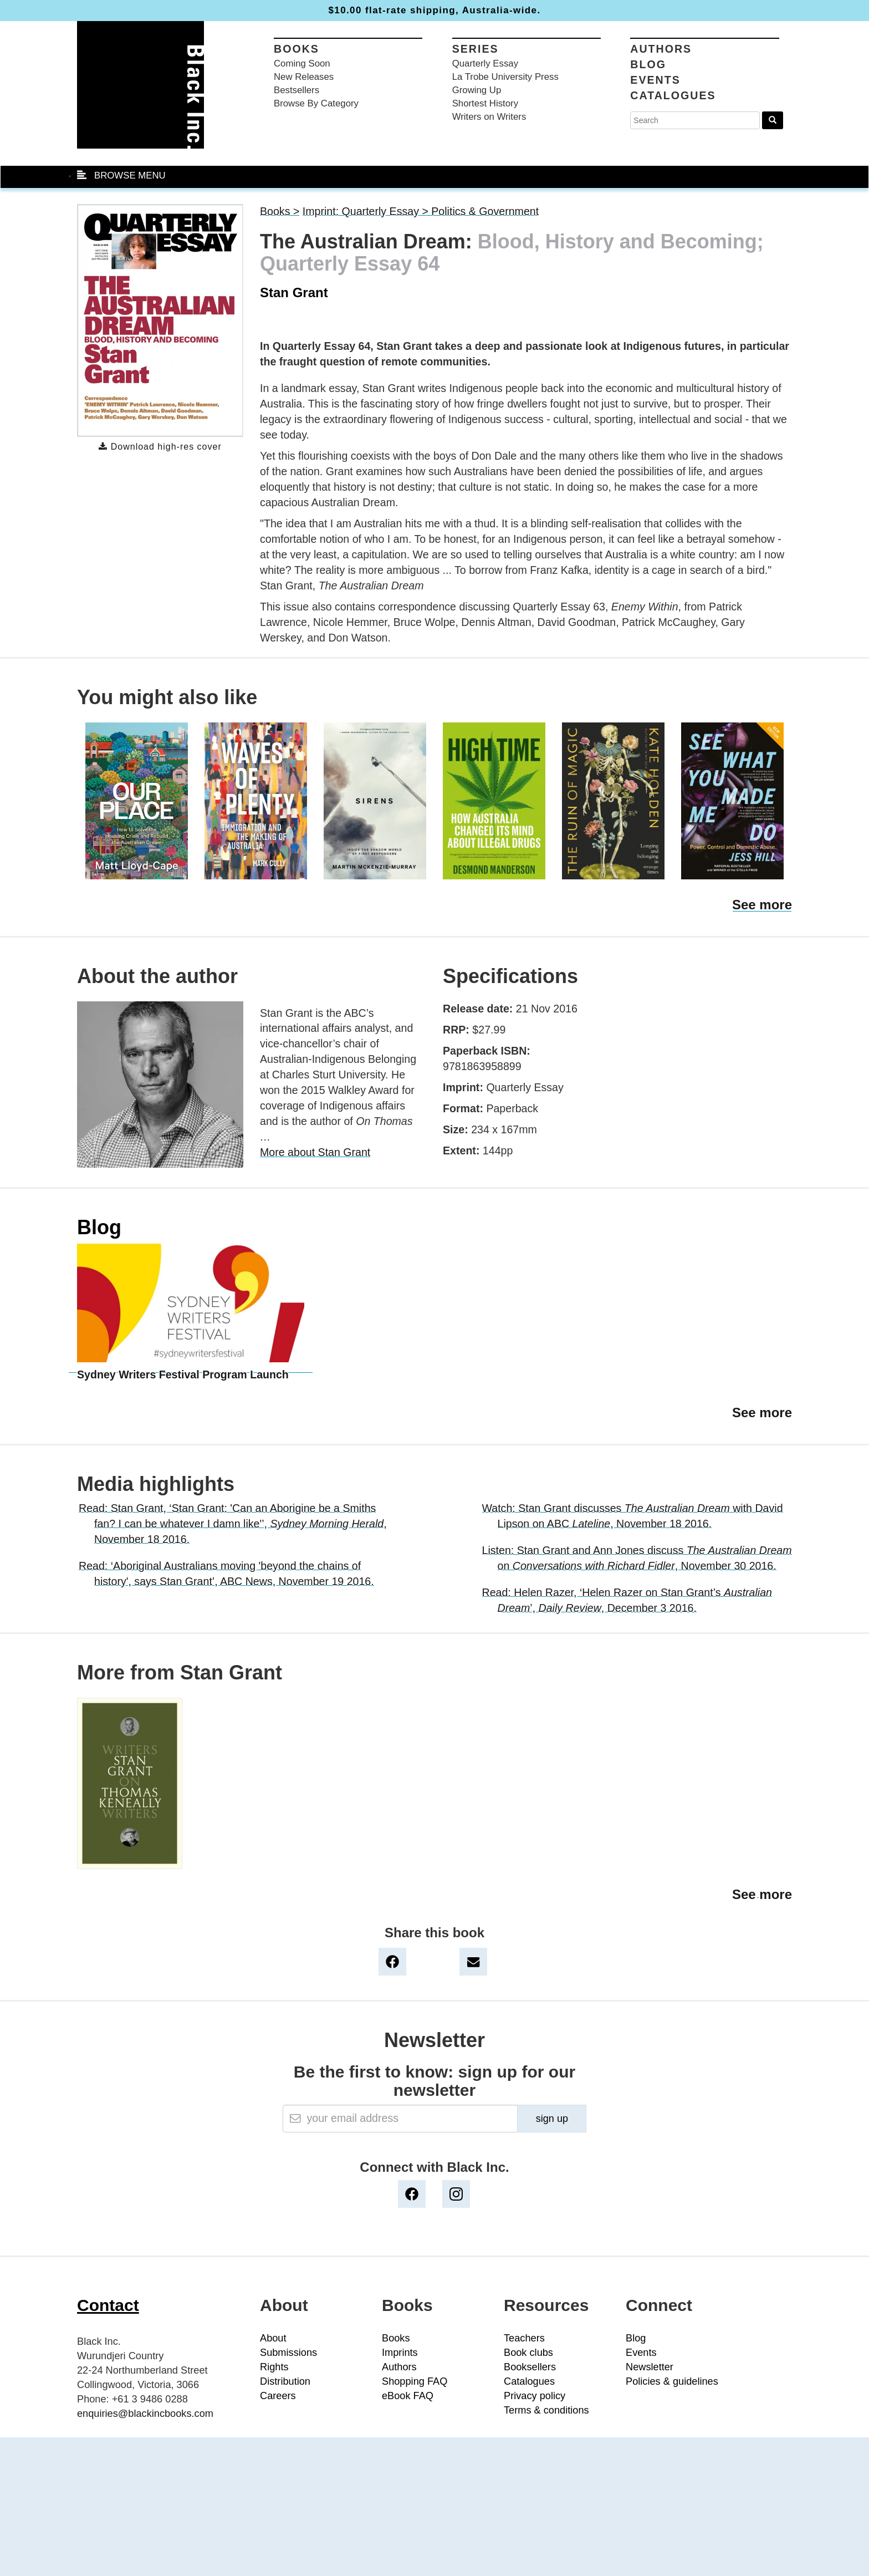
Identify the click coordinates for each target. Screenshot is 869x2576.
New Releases (304, 77)
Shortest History (485, 103)
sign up (552, 2118)
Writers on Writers (489, 116)
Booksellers (530, 2367)
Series (475, 49)
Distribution (285, 2381)
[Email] (400, 2118)
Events (655, 80)
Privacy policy (534, 2395)
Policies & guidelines (672, 2381)
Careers (278, 2395)
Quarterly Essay (485, 63)
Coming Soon (302, 63)
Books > (279, 211)
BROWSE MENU (121, 175)
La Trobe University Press (505, 77)
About (273, 2338)
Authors (661, 49)
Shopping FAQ (414, 2381)
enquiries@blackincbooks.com (145, 2413)
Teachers (524, 2338)
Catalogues (672, 95)
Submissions (288, 2352)
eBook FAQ (407, 2395)
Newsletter (649, 2367)
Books (296, 49)
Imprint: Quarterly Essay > (367, 211)
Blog (648, 64)
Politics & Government (485, 211)
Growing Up (477, 90)
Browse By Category (316, 103)
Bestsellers (296, 90)
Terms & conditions (546, 2410)
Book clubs (528, 2352)
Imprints (400, 2352)
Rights (274, 2367)
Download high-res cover (160, 446)
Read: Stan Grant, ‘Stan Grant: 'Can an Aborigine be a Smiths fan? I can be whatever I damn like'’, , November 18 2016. (233, 1523)
